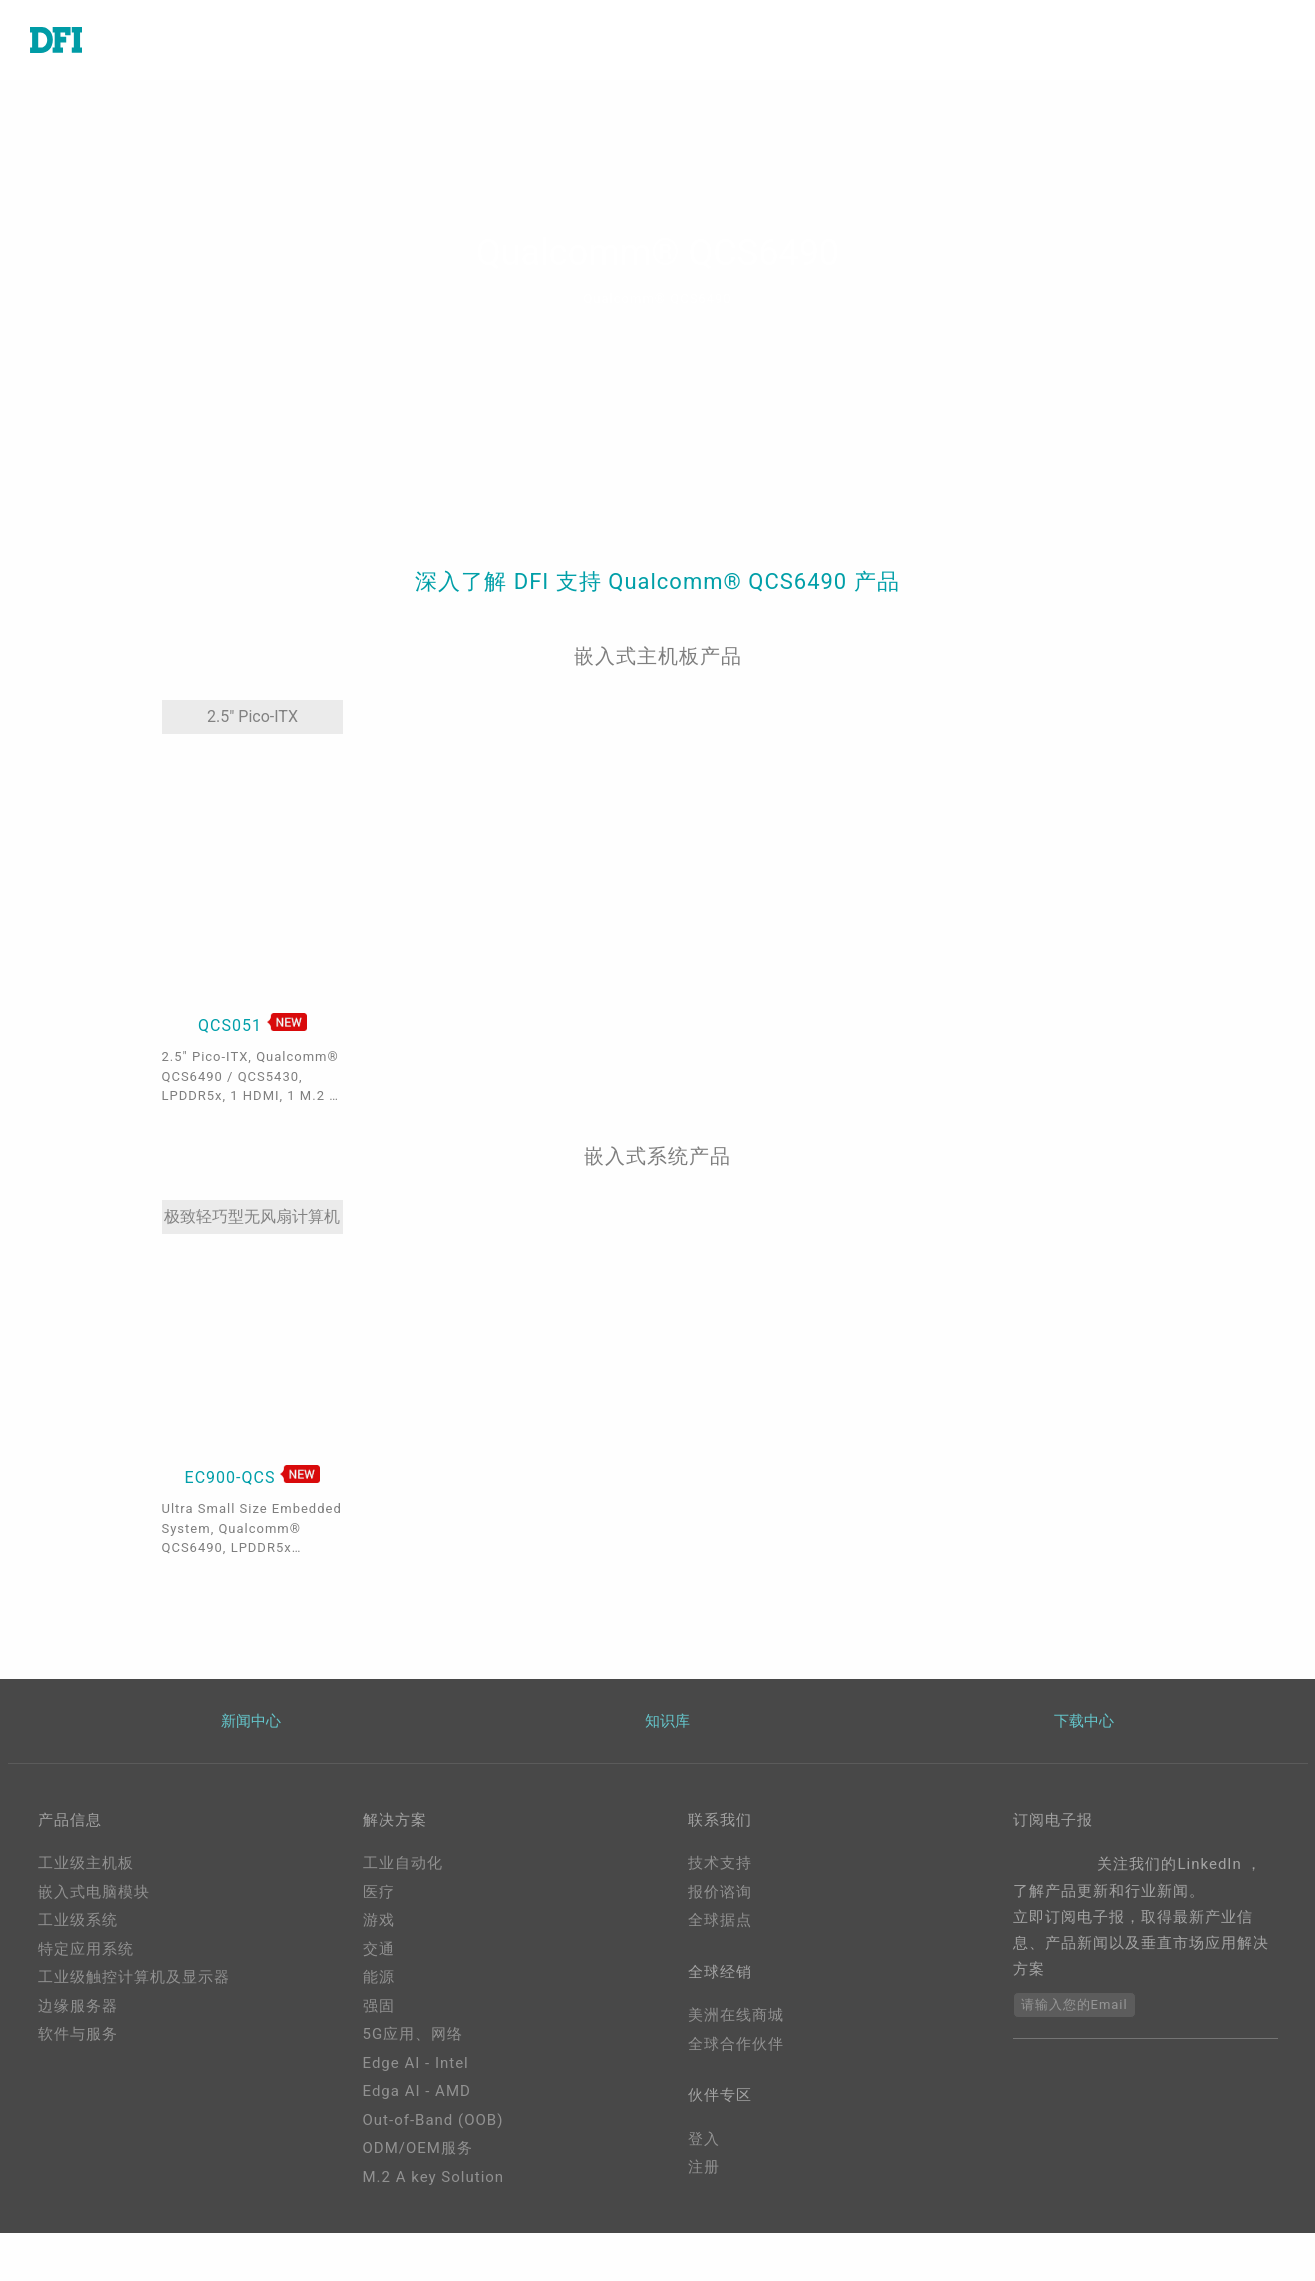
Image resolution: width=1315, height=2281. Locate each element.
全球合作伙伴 (736, 2044)
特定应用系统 (86, 1949)
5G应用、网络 (413, 2034)
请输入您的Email (1074, 2004)
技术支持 (720, 1863)
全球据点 (720, 1920)
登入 (704, 2139)
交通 (379, 1949)
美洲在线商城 (736, 2015)
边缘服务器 (78, 2006)
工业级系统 (78, 1920)
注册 (704, 2167)
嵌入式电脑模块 (94, 1892)
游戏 (379, 1920)
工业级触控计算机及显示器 (134, 1977)
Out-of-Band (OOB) (433, 2120)
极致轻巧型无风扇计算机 (252, 1216)
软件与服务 (78, 2034)
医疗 (379, 1892)
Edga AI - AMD (417, 2091)
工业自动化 (403, 1863)
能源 (379, 1977)
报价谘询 (720, 1892)
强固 (379, 2006)
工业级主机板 (86, 1863)
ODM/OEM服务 (418, 2148)
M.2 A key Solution (434, 2177)
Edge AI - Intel (416, 2063)
